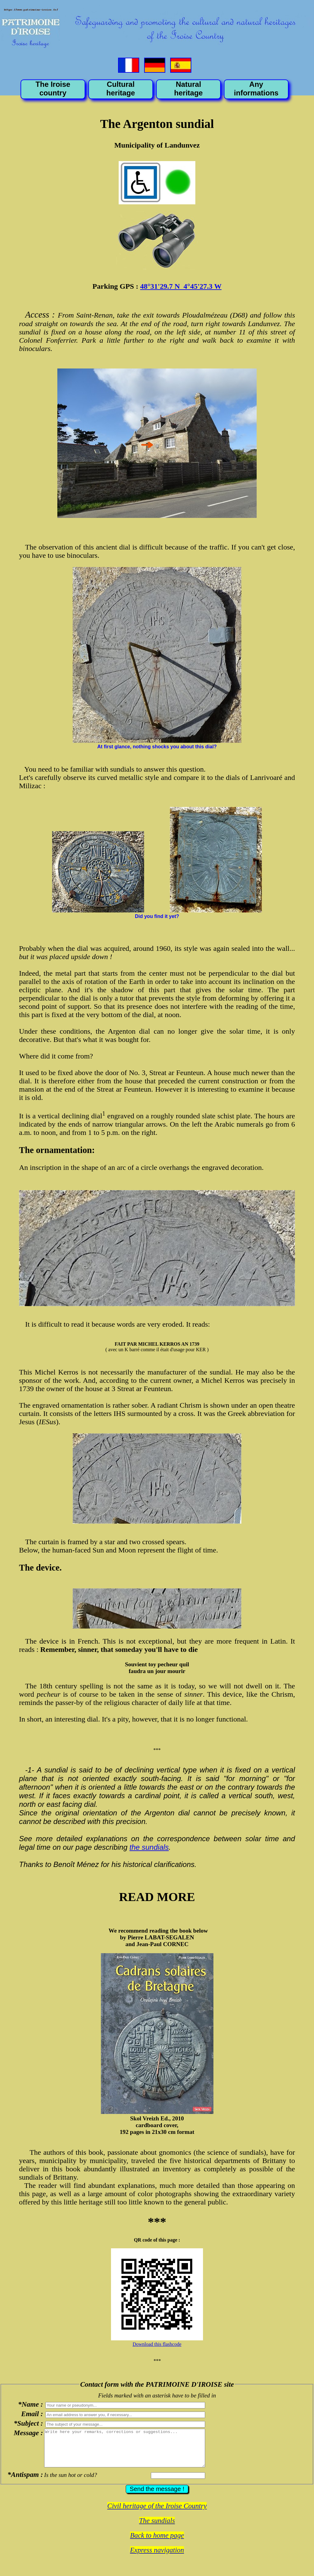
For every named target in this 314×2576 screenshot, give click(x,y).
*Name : (30, 2404)
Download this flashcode (156, 2344)
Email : (32, 2414)
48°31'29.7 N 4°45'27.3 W (180, 286)
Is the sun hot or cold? (70, 2482)
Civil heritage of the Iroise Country (157, 2513)
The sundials (157, 2528)
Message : (28, 2433)
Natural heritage (188, 88)
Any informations (256, 88)
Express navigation (157, 2557)
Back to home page (157, 2543)
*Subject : (28, 2423)
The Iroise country (53, 88)
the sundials (149, 1847)
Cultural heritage (120, 88)
